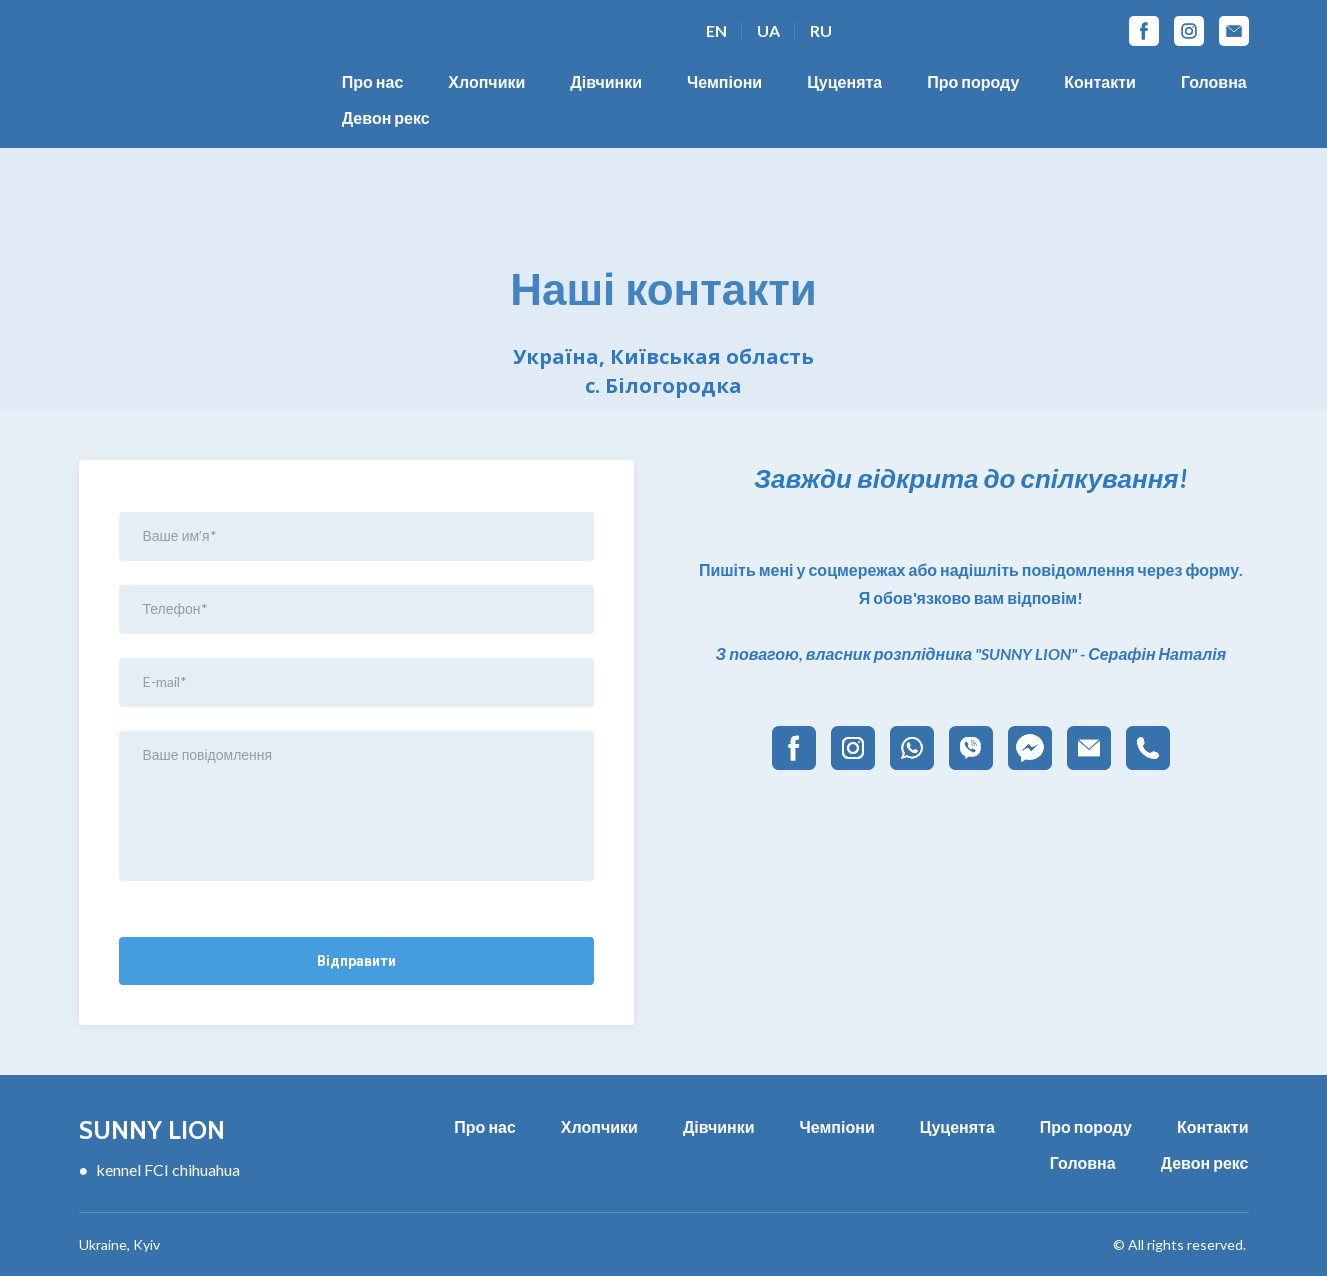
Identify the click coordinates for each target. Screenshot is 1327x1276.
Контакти (1100, 81)
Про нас (373, 81)
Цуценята (844, 81)
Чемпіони (724, 81)
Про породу (973, 81)
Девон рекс (386, 117)
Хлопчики (486, 81)
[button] (1144, 31)
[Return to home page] (214, 1128)
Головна (1214, 81)
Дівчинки (606, 81)
